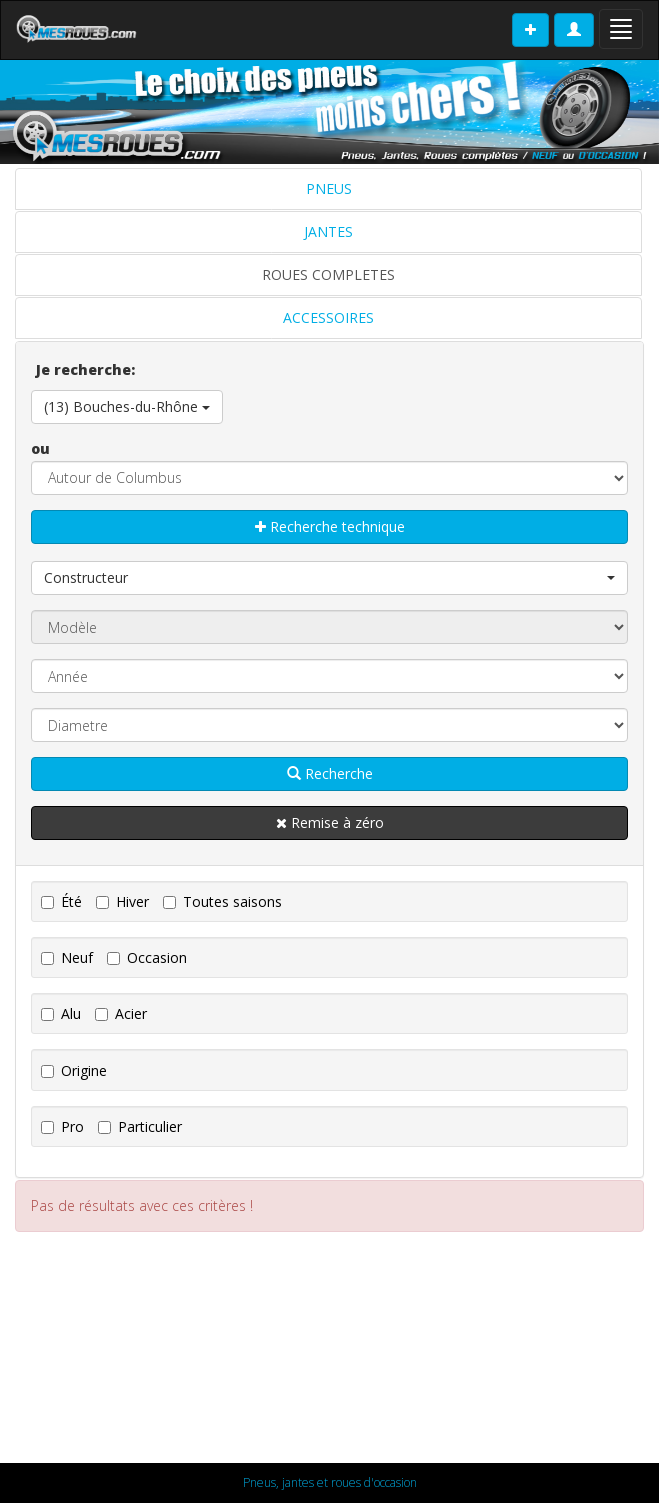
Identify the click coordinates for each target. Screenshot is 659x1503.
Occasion (147, 957)
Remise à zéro (330, 822)
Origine (74, 1070)
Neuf (67, 957)
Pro (62, 1126)
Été (61, 901)
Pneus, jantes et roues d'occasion (330, 1482)
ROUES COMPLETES (328, 274)
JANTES (328, 231)
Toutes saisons (222, 901)
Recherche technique (330, 526)
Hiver (122, 901)
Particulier (140, 1126)
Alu (61, 1013)
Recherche (330, 773)
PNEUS (329, 188)
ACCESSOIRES (328, 317)
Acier (121, 1013)
